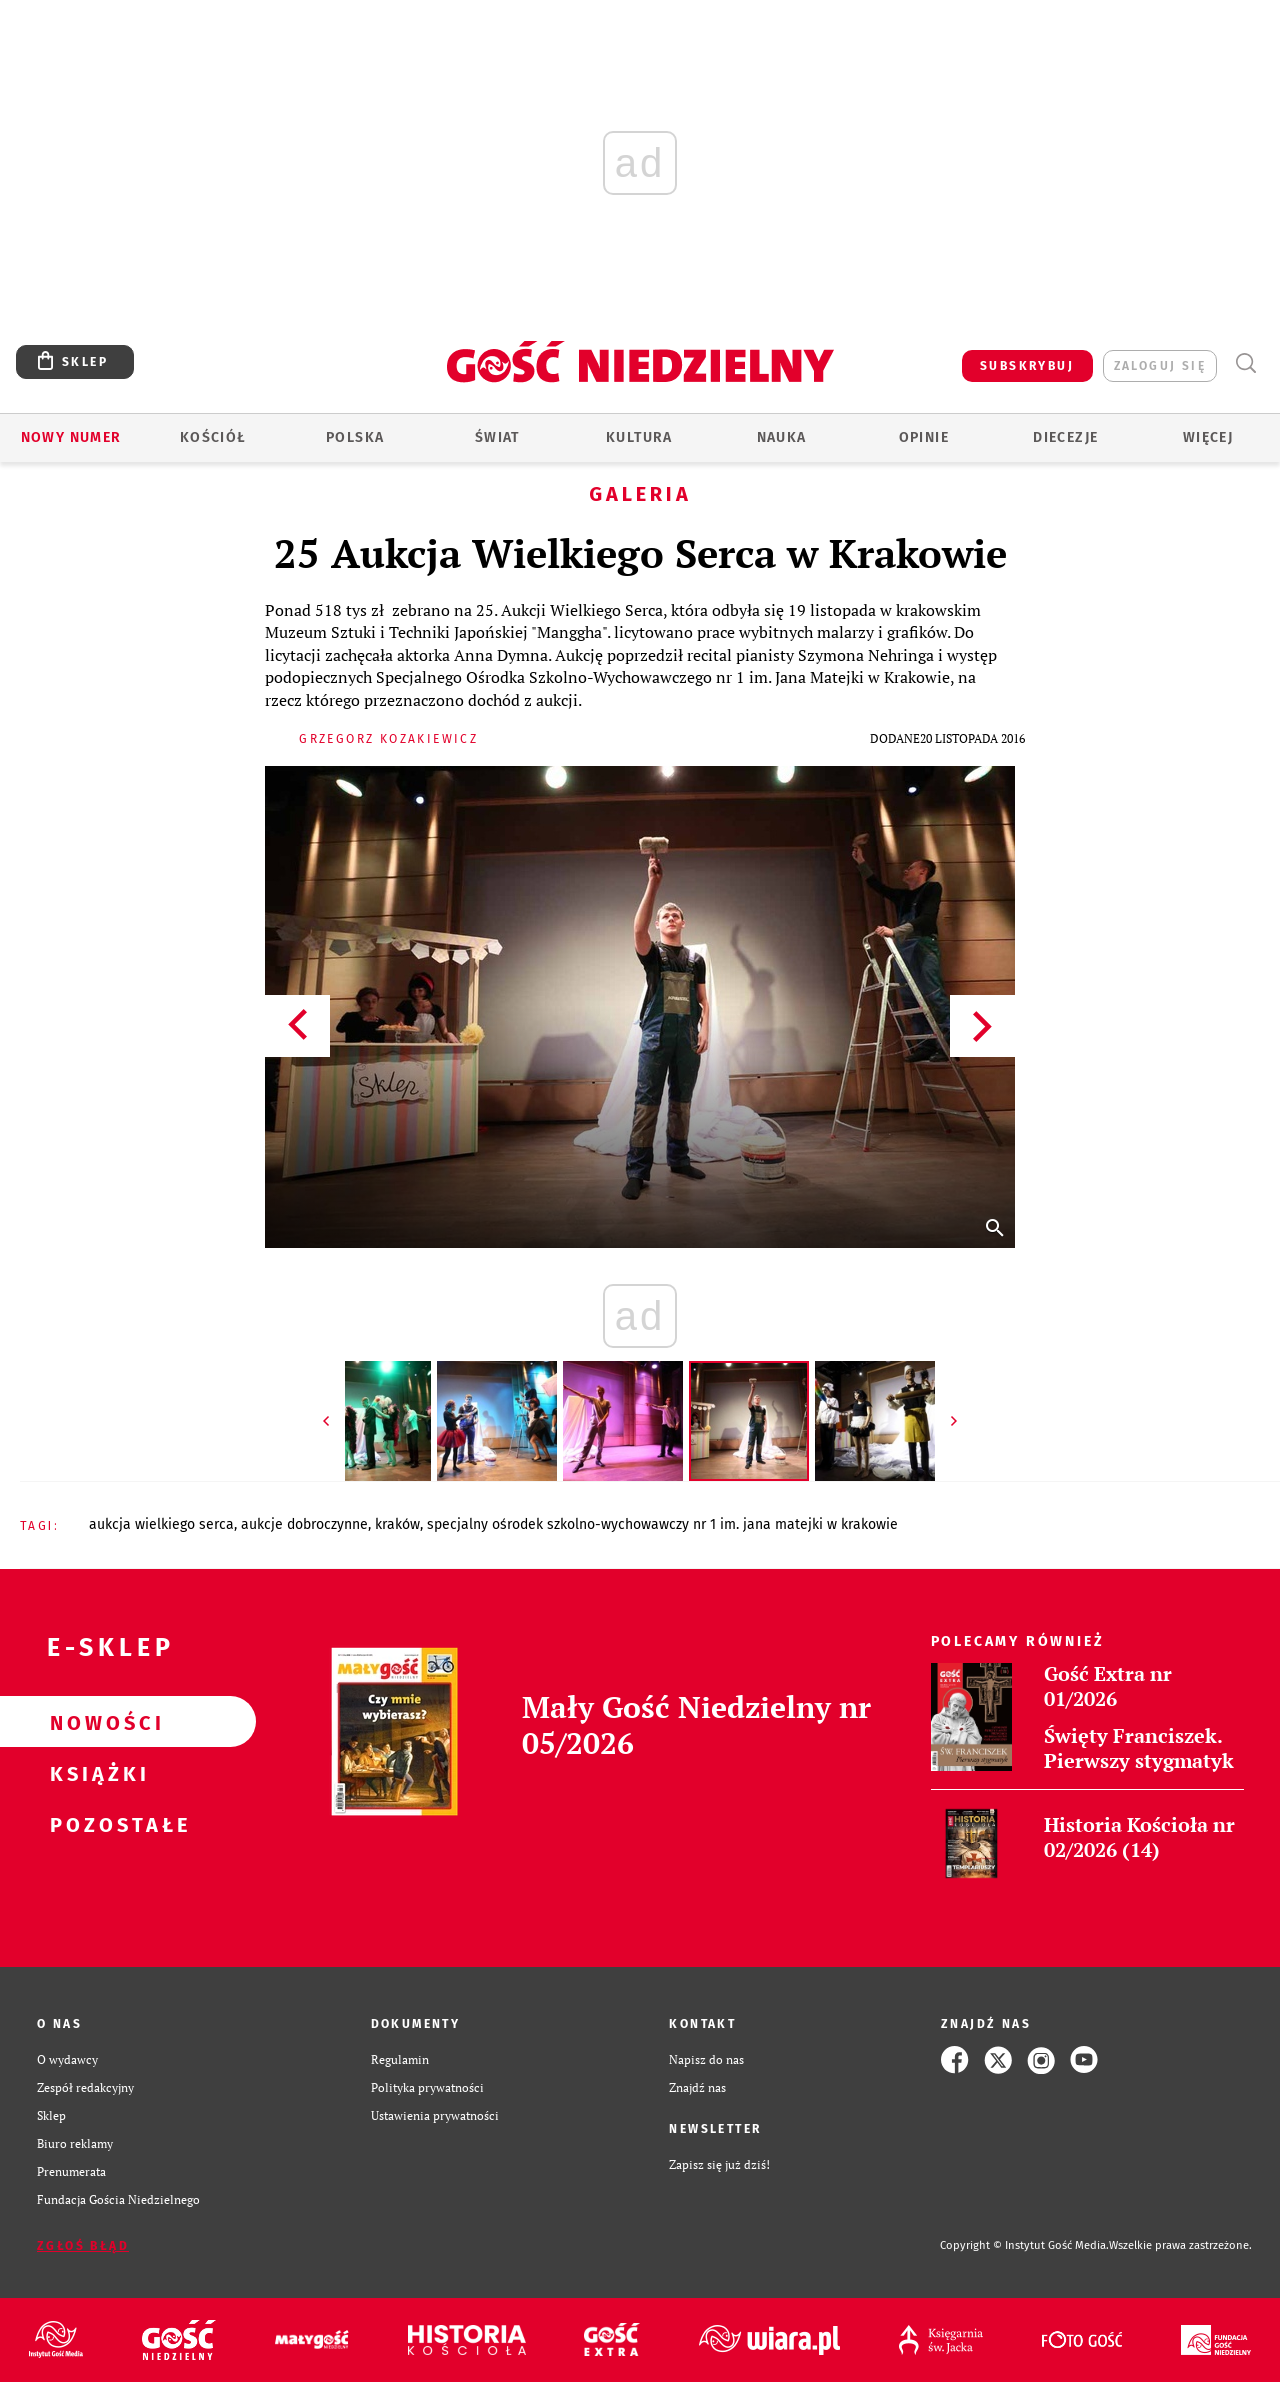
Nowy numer (71, 437)
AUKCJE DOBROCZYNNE (304, 1524)
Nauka (782, 437)
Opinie (924, 437)
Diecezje (1065, 437)
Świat (497, 437)
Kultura (639, 437)
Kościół (213, 437)
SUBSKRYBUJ (1027, 366)
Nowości (96, 1722)
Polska (355, 437)
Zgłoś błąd (83, 2246)
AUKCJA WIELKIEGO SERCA (161, 1524)
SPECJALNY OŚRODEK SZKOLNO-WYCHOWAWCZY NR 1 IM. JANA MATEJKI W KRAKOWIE (662, 1524)
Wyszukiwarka (1245, 363)
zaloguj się (1160, 366)
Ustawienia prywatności (435, 2115)
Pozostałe (96, 1824)
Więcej (1208, 437)
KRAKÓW (397, 1524)
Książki (96, 1773)
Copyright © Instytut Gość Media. (1024, 2245)
